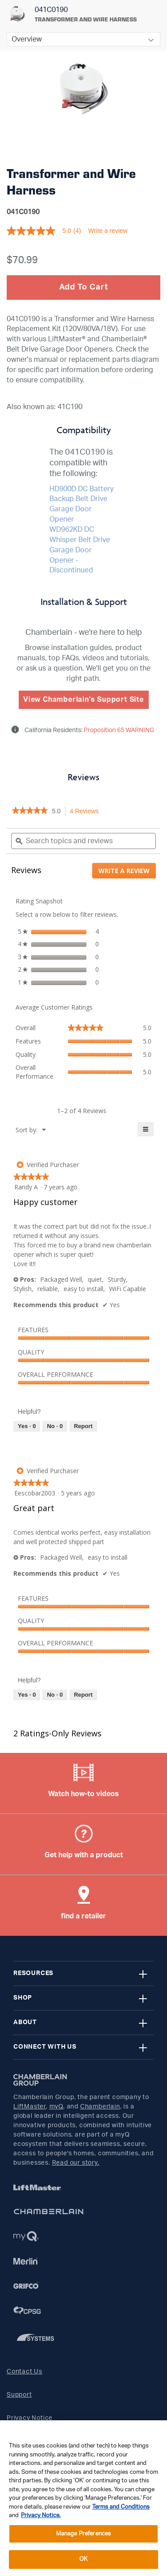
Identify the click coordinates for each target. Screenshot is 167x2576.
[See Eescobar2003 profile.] (35, 1493)
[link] (30, 811)
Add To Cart (83, 287)
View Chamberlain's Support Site (83, 699)
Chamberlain (100, 2107)
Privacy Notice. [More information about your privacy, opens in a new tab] (41, 2515)
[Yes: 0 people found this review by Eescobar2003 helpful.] (26, 1695)
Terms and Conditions (121, 2507)
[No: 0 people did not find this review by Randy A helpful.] (54, 1426)
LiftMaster (29, 2107)
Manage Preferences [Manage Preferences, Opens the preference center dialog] (83, 2534)
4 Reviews (87, 811)
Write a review (127, 872)
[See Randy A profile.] (26, 1187)
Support (19, 2395)
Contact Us (24, 2372)
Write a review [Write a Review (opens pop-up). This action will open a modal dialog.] (107, 231)
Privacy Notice (30, 2418)
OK (83, 2559)
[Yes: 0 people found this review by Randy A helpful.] (26, 1426)
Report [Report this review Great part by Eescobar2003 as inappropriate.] (83, 1694)
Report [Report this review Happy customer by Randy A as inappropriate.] (83, 1426)
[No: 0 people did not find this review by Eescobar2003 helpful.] (54, 1695)
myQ (56, 2107)
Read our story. (75, 2163)
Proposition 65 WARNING (118, 730)
